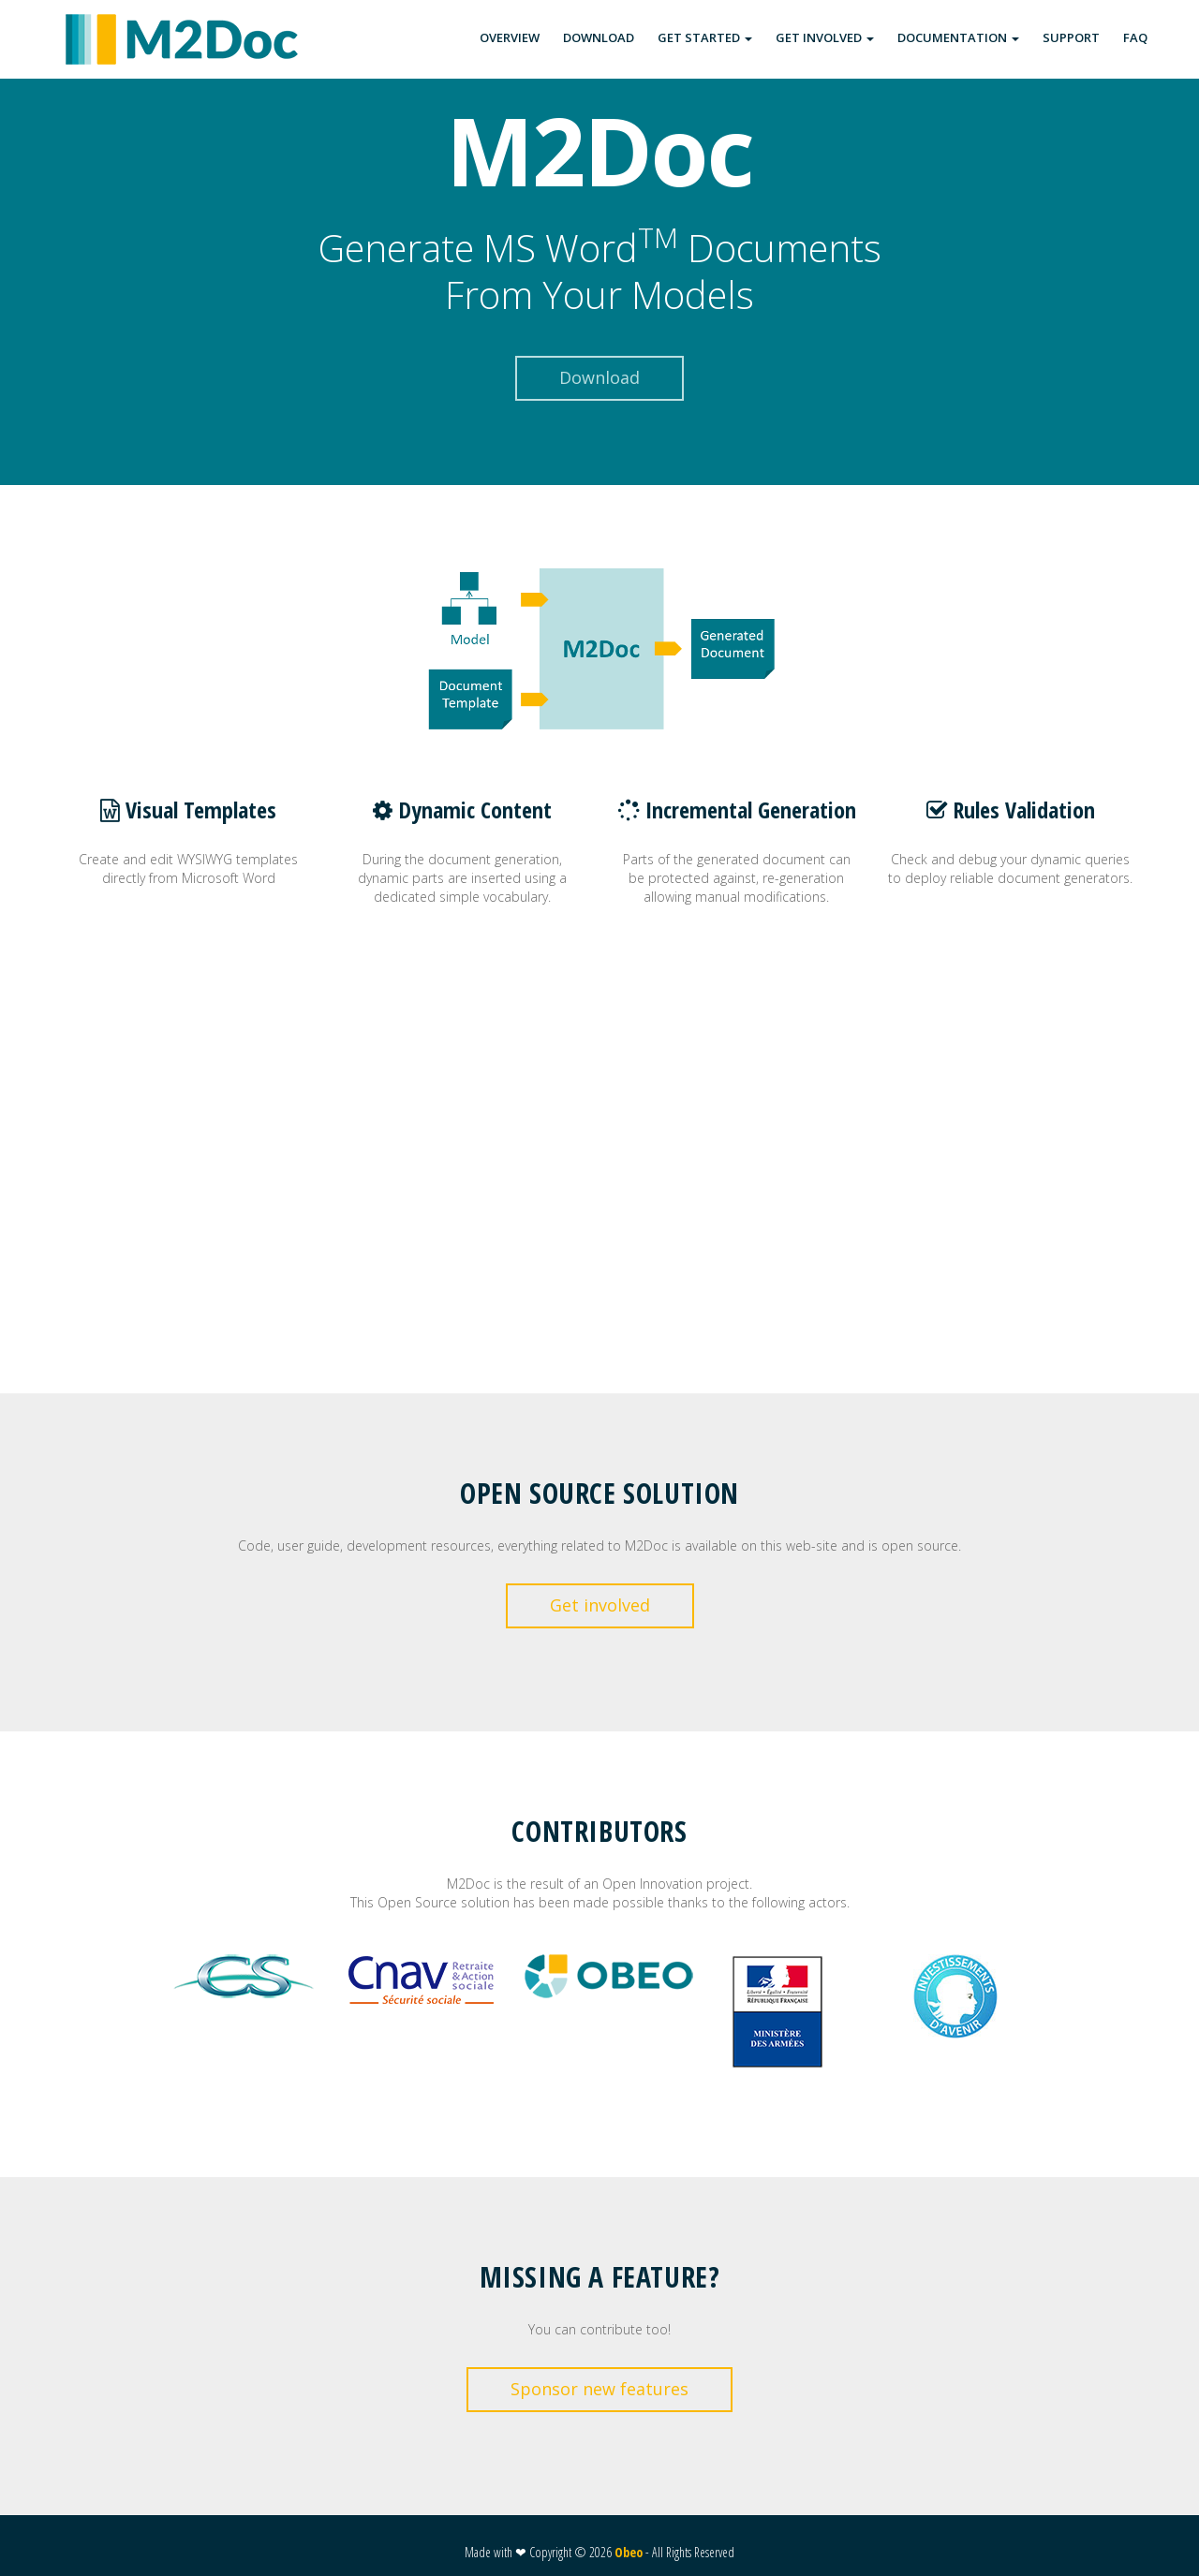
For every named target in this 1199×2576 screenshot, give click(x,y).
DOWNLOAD (598, 37)
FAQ (1135, 37)
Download (599, 377)
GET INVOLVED (825, 37)
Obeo (628, 2552)
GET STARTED (705, 37)
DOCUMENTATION (958, 37)
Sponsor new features (599, 2388)
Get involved (600, 1605)
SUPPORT (1071, 37)
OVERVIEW (510, 37)
